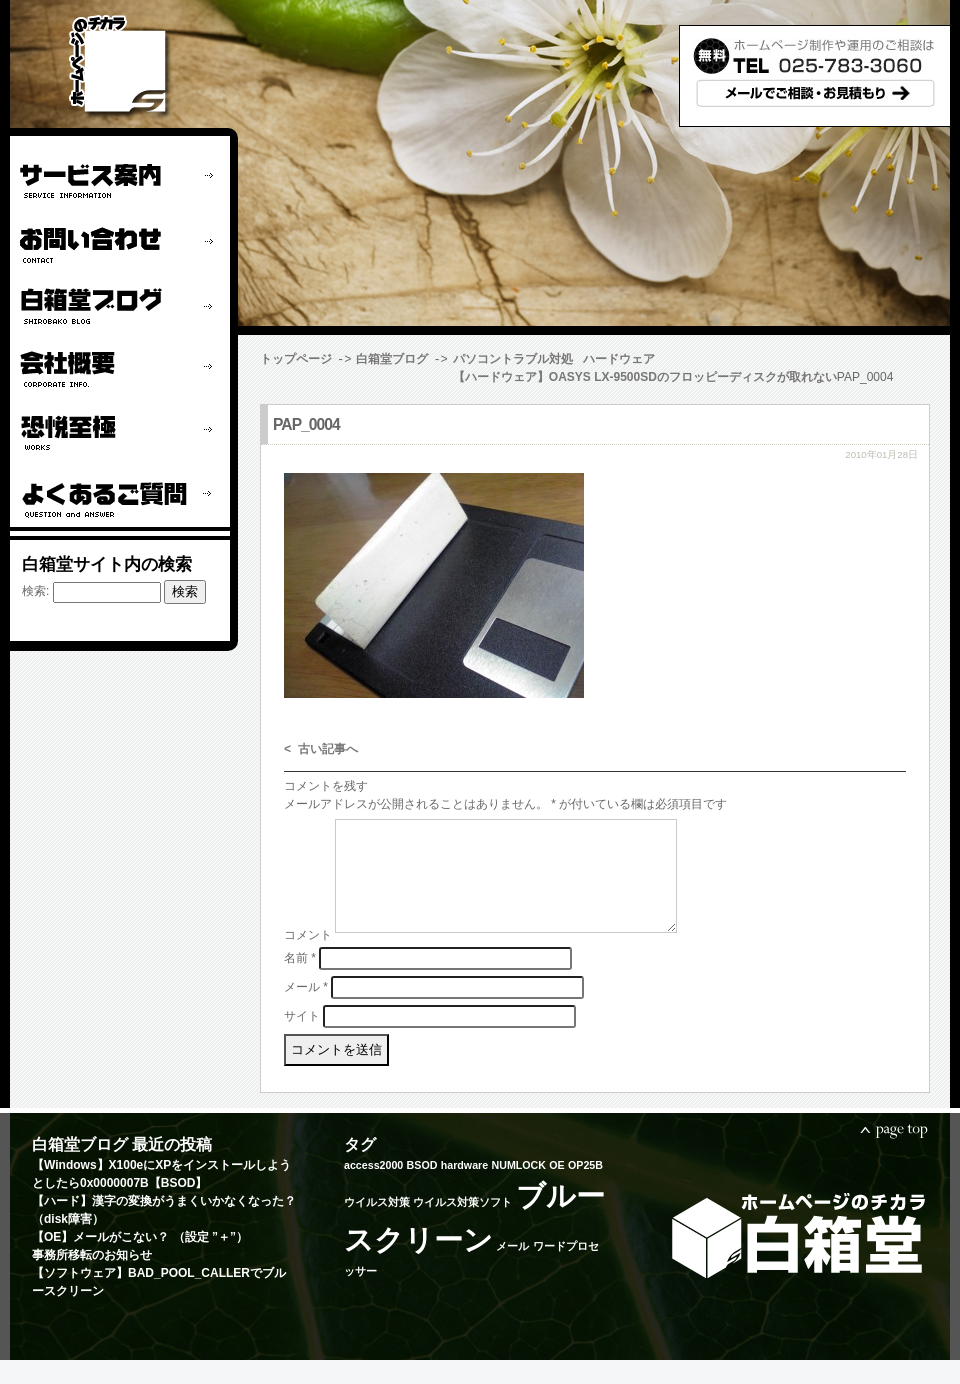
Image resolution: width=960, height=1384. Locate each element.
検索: (35, 591)
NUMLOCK (518, 1189)
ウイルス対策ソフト (462, 1226)
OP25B (585, 1189)
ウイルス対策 (377, 1226)
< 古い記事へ (321, 749)
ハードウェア (619, 359)
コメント (308, 959)
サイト (302, 1039)
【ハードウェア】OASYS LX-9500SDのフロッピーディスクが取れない (452, 377)
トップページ (296, 359)
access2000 (373, 1189)
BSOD (422, 1189)
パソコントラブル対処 (513, 359)
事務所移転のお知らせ (92, 1279)
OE (556, 1189)
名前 (300, 981)
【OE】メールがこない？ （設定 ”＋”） (140, 1261)
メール (306, 1010)
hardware (464, 1189)
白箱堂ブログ (392, 359)
